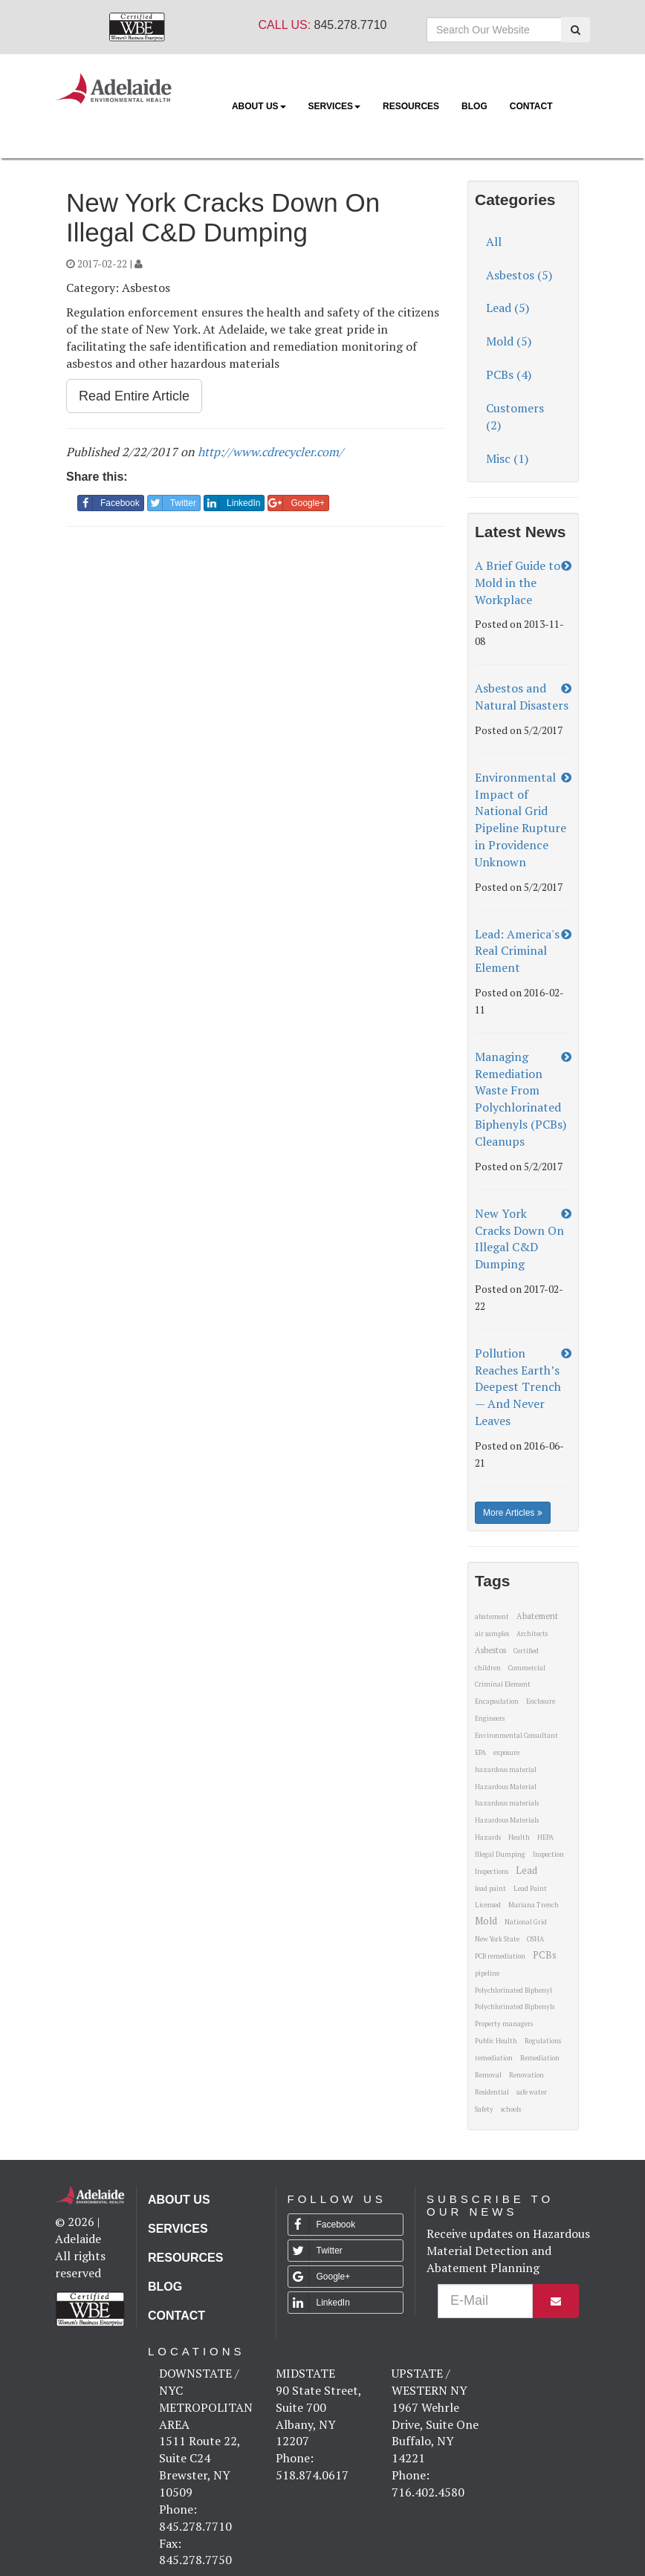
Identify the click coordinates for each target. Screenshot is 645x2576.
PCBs (545, 1955)
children (488, 1668)
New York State (497, 1939)
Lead (526, 1870)
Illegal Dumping (500, 1854)
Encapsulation (497, 1701)
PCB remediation (500, 1956)
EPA (480, 1752)
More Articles (512, 1513)
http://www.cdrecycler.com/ (270, 452)
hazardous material (506, 1769)
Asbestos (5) (519, 275)
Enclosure (540, 1701)
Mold (486, 1920)
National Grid (526, 1922)
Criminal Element (503, 1684)
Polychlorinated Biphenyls (514, 2006)
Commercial (526, 1668)
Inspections (491, 1871)
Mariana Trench (533, 1905)
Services (334, 106)
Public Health (496, 2041)
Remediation (540, 2058)
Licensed (488, 1905)
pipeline (487, 1973)
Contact (531, 106)
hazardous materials (507, 1803)
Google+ (296, 503)
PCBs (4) (508, 374)
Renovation (526, 2075)
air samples (492, 1633)
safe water (531, 2092)
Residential (492, 2092)
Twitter (172, 503)
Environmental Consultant (516, 1735)
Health (519, 1837)
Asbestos (490, 1650)
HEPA (545, 1837)
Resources (411, 106)
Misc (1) (507, 458)
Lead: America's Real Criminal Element (517, 951)
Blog (474, 106)
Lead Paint (530, 1888)
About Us (259, 106)
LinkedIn (232, 503)
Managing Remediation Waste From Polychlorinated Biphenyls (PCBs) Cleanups (520, 1098)
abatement (492, 1616)
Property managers (504, 2023)
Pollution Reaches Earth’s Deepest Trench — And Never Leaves (518, 1387)
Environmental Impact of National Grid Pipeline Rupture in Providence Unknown (520, 819)
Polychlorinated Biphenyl (513, 1990)
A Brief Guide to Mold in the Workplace (517, 582)
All (494, 241)
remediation (494, 2058)
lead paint (490, 1888)
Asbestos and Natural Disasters (521, 696)
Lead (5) (507, 307)
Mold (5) (508, 341)
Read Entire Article (134, 396)
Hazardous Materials (507, 1820)
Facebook (109, 503)
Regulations (543, 2041)
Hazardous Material (506, 1786)
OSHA (535, 1939)
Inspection (548, 1854)
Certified (526, 1651)
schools (511, 2109)
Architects (532, 1633)
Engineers (490, 1718)
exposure (506, 1752)
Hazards (488, 1837)
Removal (488, 2075)
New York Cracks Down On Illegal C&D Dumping (519, 1239)
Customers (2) (515, 416)
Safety (484, 2109)
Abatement (537, 1616)
